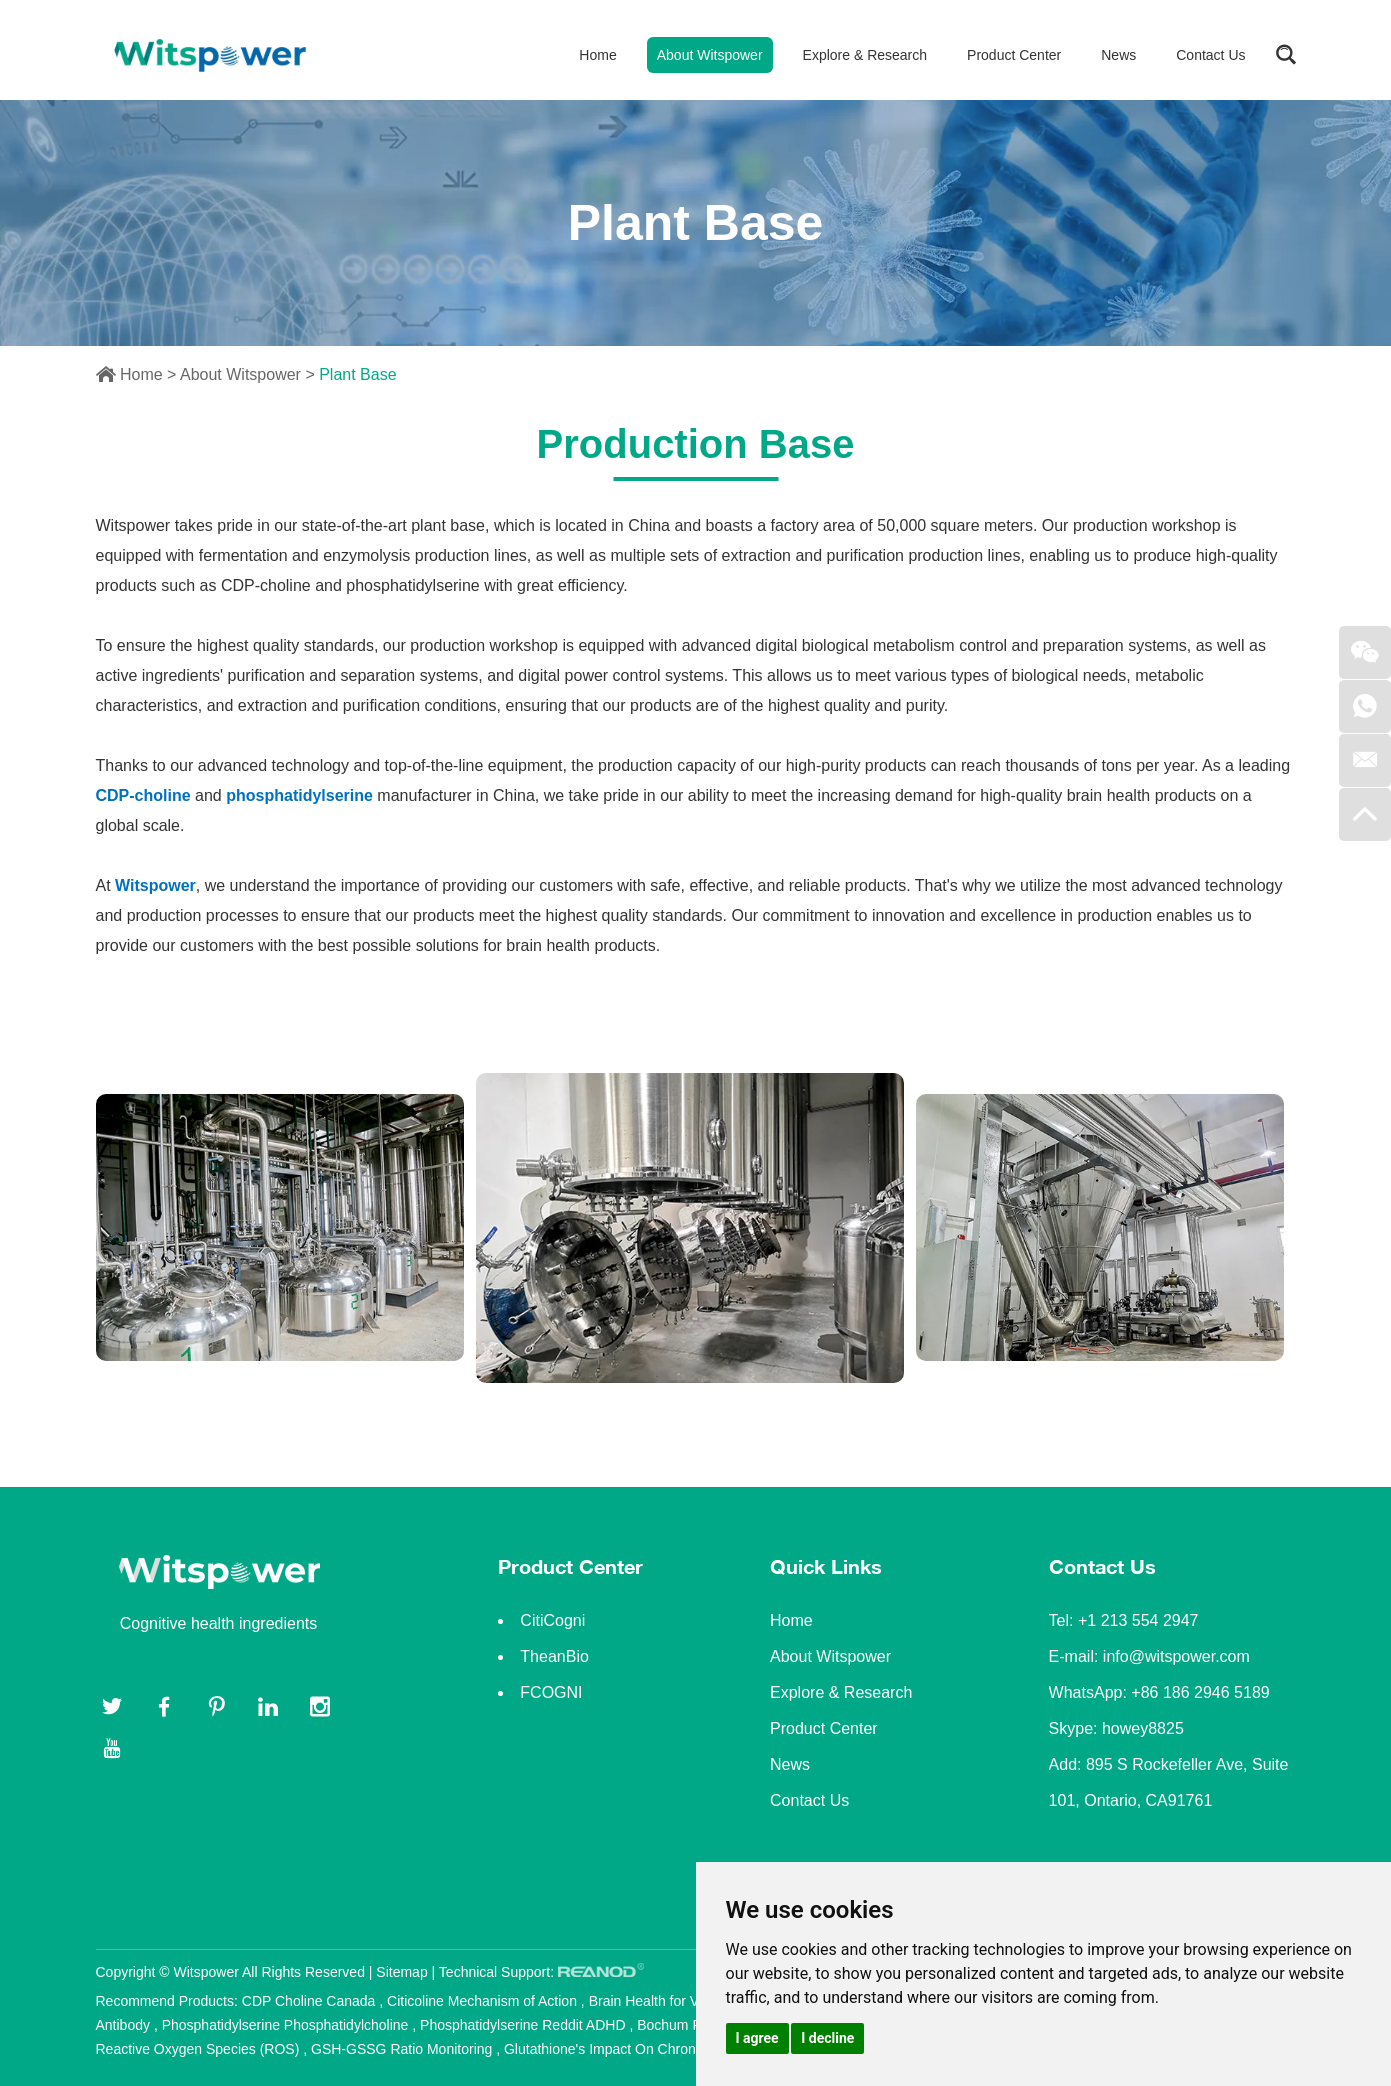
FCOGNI (551, 1692)
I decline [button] (827, 2038)
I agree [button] (757, 2038)
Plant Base (357, 374)
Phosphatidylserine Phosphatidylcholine (287, 2025)
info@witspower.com (1176, 1656)
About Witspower (710, 55)
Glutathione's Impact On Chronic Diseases (635, 2049)
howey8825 (1143, 1728)
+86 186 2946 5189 (1200, 1692)
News (1118, 55)
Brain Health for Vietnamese (678, 2001)
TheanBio (554, 1656)
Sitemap (401, 1972)
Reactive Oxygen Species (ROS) (200, 2049)
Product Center (1014, 55)
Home (597, 55)
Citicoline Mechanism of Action (484, 2001)
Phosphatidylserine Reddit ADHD (524, 2025)
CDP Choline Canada (311, 2001)
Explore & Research (865, 55)
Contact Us (1210, 55)
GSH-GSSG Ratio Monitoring (403, 2049)
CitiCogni (552, 1620)
